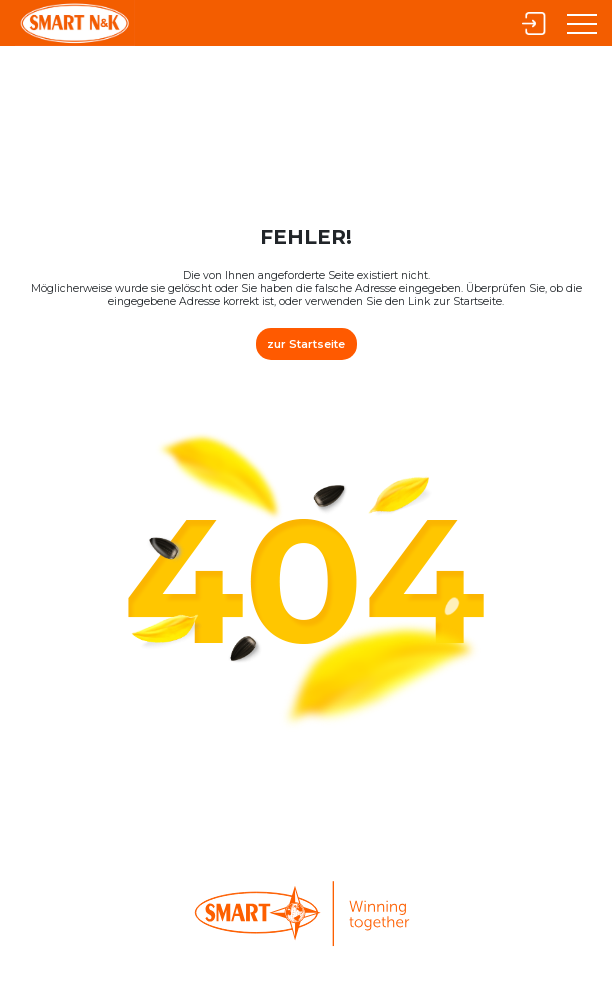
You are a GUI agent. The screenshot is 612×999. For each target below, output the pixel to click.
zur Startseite (306, 342)
